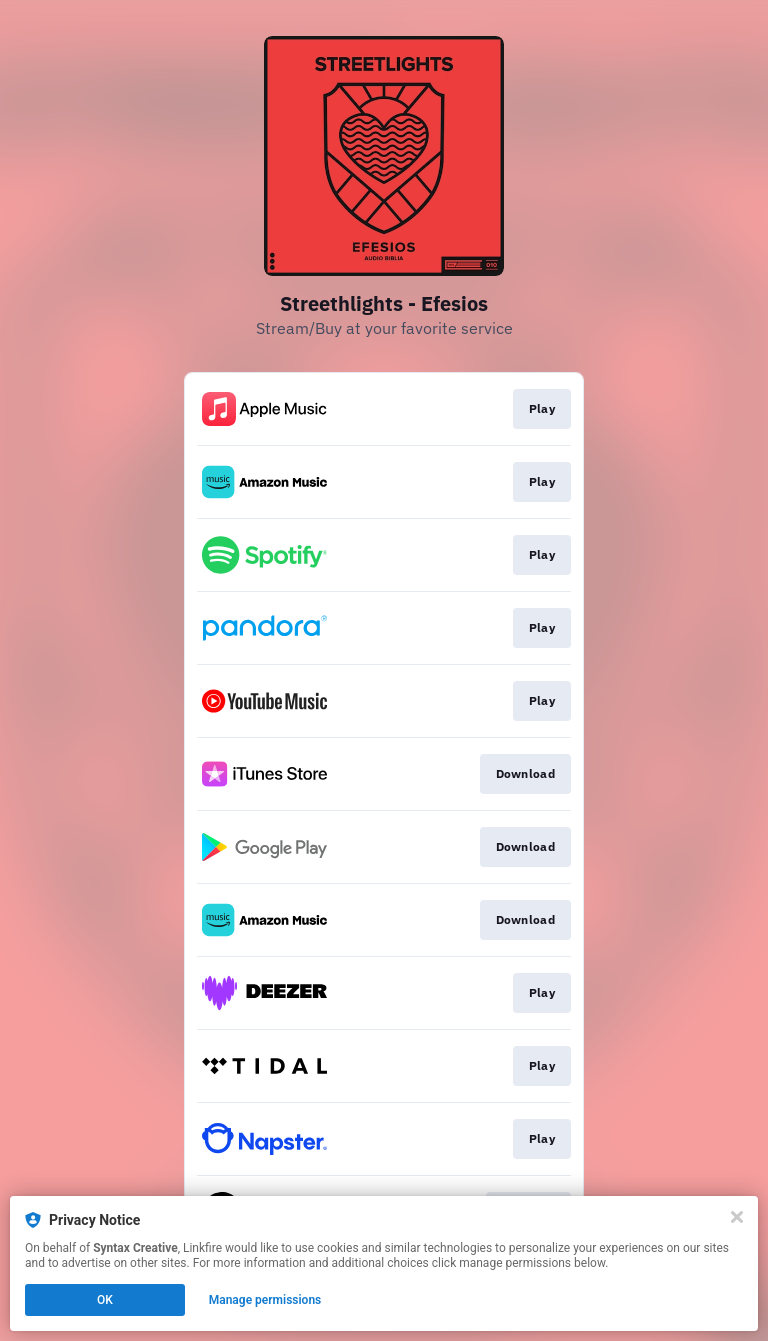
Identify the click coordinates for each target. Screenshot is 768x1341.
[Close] (737, 1217)
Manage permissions (265, 1300)
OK (105, 1300)
